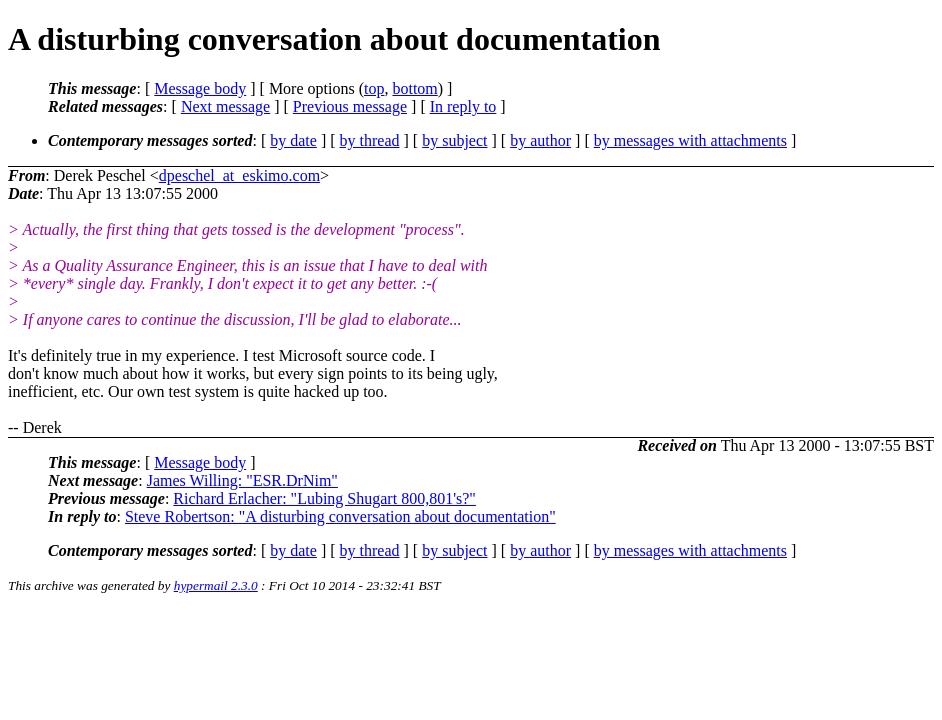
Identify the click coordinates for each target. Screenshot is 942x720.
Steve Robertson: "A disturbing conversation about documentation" (340, 516)
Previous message (350, 106)
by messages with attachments (690, 140)
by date (293, 140)
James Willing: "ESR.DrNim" (242, 480)
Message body (200, 88)
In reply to (463, 106)
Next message (225, 106)
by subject (454, 140)
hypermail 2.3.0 (216, 585)
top (374, 88)
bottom (414, 88)
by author (540, 140)
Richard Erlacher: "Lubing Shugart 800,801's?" (324, 498)
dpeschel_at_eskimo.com (239, 175)
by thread (370, 140)
